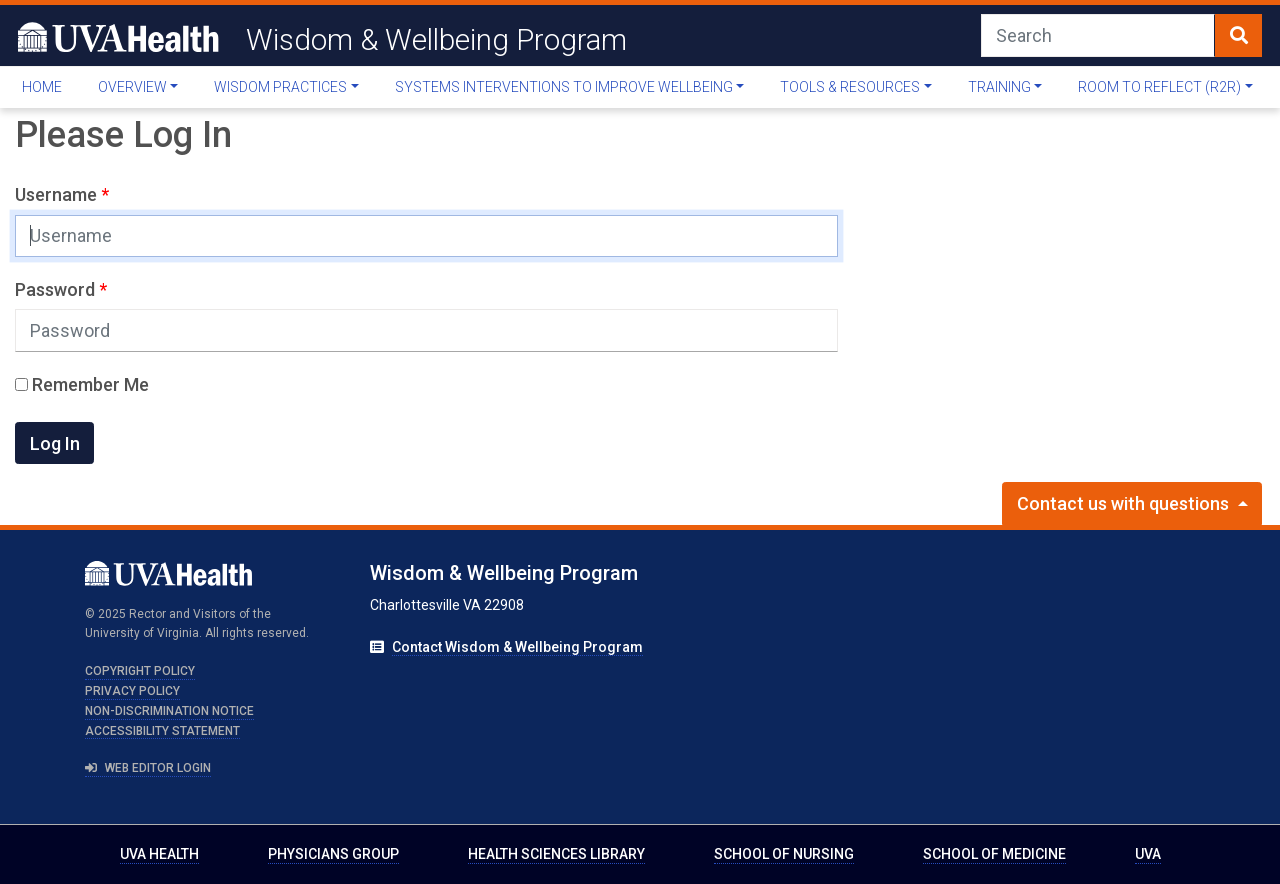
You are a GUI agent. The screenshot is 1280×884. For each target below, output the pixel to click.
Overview (132, 87)
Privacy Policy (132, 691)
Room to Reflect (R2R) (1159, 87)
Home (42, 87)
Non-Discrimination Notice (169, 711)
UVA (1148, 854)
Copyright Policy (140, 671)
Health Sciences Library (556, 854)
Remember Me (82, 384)
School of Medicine (994, 854)
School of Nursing (784, 854)
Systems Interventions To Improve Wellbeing (564, 87)
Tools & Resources (850, 87)
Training (999, 87)
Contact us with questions (1125, 503)
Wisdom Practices (280, 87)
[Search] (1098, 35)
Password (57, 289)
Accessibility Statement (162, 731)
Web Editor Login (148, 768)
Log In (55, 443)
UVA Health (159, 854)
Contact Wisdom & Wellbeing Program (517, 647)
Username (58, 194)
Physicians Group (333, 854)
